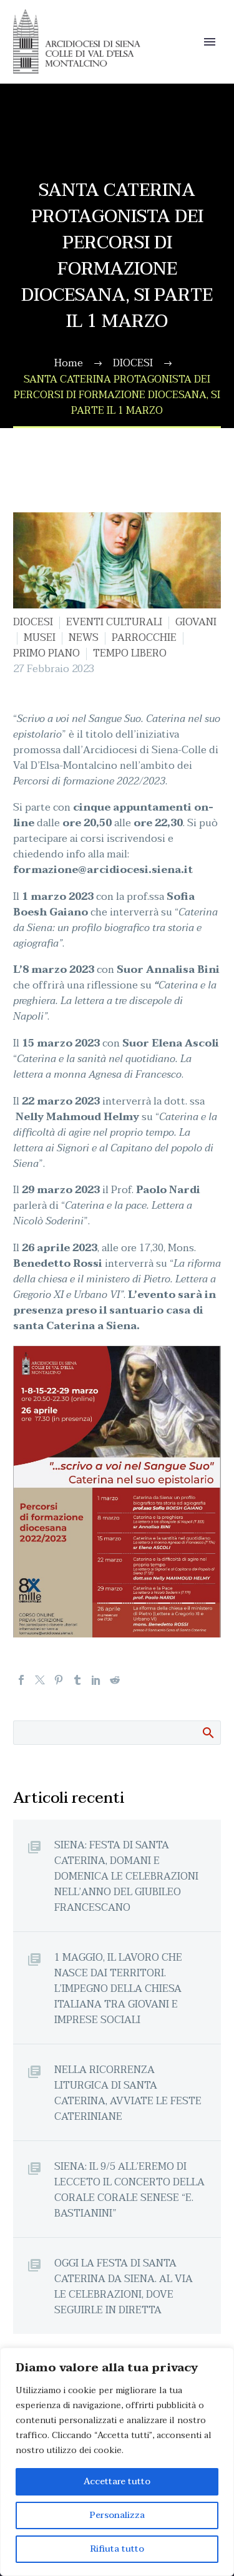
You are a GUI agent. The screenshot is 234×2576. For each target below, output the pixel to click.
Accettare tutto (117, 2481)
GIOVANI (196, 622)
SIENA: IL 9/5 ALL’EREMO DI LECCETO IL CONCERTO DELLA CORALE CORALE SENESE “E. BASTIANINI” (129, 2190)
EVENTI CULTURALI (114, 622)
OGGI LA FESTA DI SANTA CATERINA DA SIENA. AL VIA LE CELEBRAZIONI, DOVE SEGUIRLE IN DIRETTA (123, 2286)
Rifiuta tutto (117, 2549)
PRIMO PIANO (46, 653)
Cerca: (207, 1732)
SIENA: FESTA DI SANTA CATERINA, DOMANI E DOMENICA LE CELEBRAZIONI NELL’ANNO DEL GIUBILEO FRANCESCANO (126, 1876)
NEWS (84, 637)
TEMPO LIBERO (130, 653)
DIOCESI (33, 622)
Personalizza (117, 2515)
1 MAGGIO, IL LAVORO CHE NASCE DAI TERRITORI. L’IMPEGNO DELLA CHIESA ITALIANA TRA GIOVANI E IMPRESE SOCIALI (118, 1988)
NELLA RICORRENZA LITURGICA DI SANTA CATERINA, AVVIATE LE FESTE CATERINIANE (128, 2093)
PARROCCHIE (144, 637)
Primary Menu (209, 42)
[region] (117, 2462)
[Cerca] (117, 1732)
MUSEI (40, 637)
